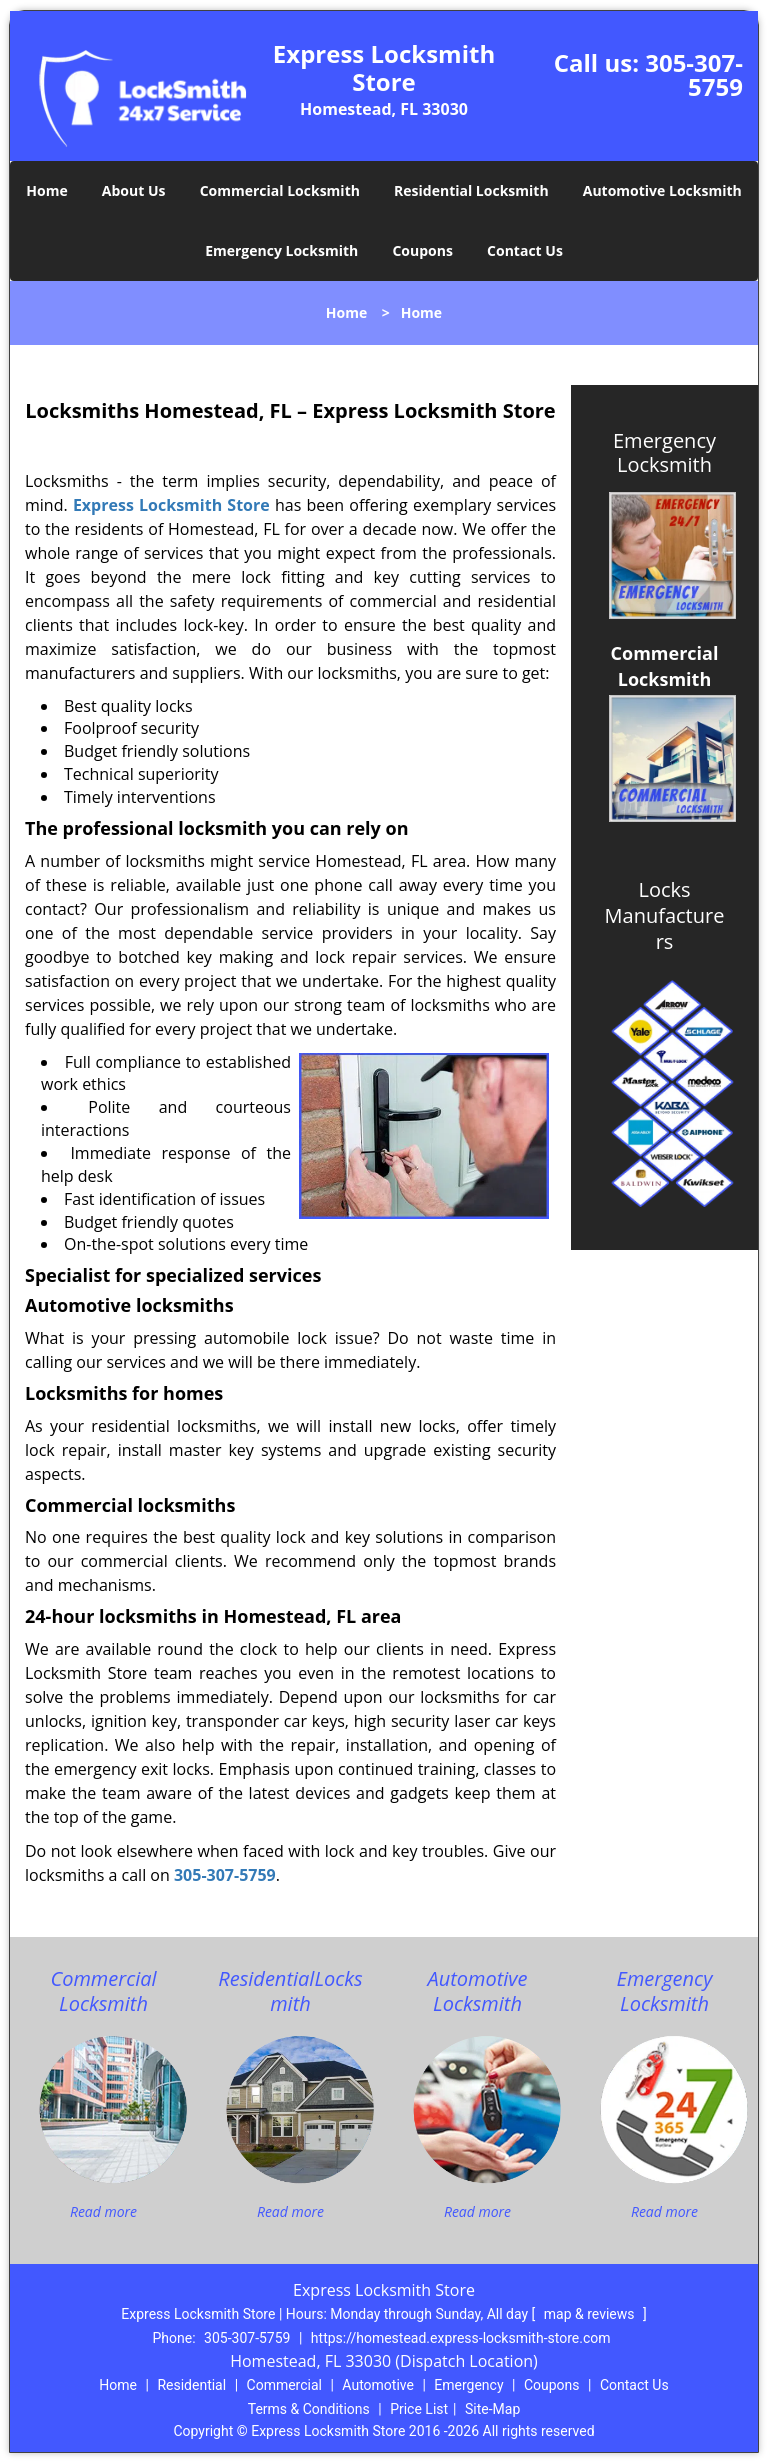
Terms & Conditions (309, 2409)
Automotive (378, 2385)
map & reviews (591, 2314)
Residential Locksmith (471, 190)
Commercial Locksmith (280, 190)
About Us (134, 190)
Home (46, 190)
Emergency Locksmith (281, 250)
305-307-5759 (694, 74)
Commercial (284, 2385)
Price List (419, 2409)
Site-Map (492, 2409)
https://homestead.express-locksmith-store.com (461, 2338)
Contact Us (525, 250)
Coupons (422, 250)
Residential (191, 2385)
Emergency (468, 2385)
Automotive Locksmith (662, 190)
